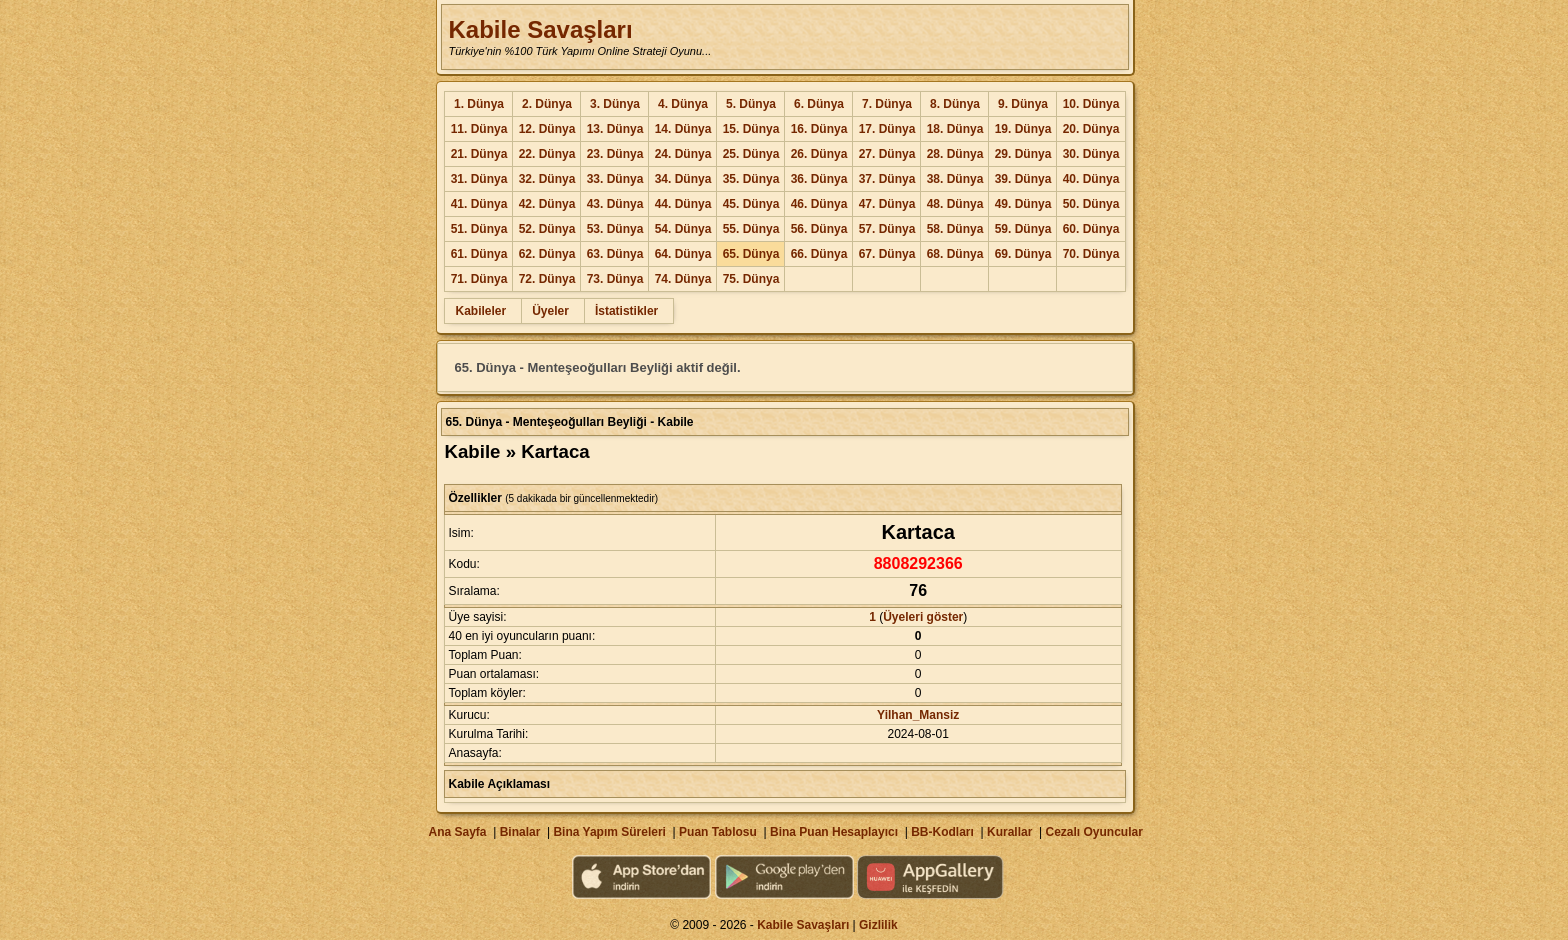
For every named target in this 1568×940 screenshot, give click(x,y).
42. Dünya (547, 204)
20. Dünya (1091, 129)
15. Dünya (751, 129)
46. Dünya (819, 204)
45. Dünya (751, 204)
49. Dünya (1023, 204)
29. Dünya (1023, 154)
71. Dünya (479, 279)
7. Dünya (887, 104)
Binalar (520, 832)
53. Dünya (615, 229)
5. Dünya (751, 104)
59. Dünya (1023, 229)
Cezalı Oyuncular (1093, 832)
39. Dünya (1023, 179)
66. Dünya (819, 254)
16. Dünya (819, 129)
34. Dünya (683, 179)
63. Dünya (615, 254)
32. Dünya (547, 179)
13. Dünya (615, 129)
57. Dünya (887, 229)
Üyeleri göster (923, 617)
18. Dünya (955, 129)
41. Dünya (479, 204)
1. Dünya (479, 104)
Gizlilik (878, 925)
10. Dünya (1091, 104)
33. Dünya (615, 179)
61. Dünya (479, 254)
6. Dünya (819, 104)
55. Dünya (751, 229)
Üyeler (550, 311)
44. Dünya (683, 204)
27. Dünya (887, 154)
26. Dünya (819, 154)
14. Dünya (683, 129)
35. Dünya (751, 179)
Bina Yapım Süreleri (609, 832)
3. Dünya (615, 104)
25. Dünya (751, 154)
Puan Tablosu (718, 832)
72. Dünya (547, 279)
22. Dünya (547, 154)
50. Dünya (1091, 204)
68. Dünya (955, 254)
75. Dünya (751, 279)
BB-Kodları (942, 832)
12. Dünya (547, 129)
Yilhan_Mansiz (918, 715)
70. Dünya (1091, 254)
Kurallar (1009, 832)
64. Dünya (683, 254)
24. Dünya (683, 154)
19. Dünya (1023, 129)
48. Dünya (955, 204)
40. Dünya (1091, 179)
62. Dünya (547, 254)
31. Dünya (479, 179)
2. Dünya (547, 104)
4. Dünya (683, 104)
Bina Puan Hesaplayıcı (834, 832)
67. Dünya (887, 254)
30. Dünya (1091, 154)
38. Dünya (955, 179)
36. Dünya (819, 179)
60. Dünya (1091, 229)
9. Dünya (1023, 104)
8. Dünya (955, 104)
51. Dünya (479, 229)
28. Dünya (955, 154)
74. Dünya (683, 279)
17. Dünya (887, 129)
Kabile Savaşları (540, 29)
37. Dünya (887, 179)
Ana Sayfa (457, 832)
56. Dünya (819, 229)
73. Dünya (615, 279)
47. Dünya (887, 204)
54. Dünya (683, 229)
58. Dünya (955, 229)
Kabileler (480, 311)
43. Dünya (615, 204)
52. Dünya (547, 229)
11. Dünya (479, 129)
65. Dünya (751, 254)
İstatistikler (626, 311)
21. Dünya (479, 154)
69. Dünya (1023, 254)
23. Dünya (615, 154)
